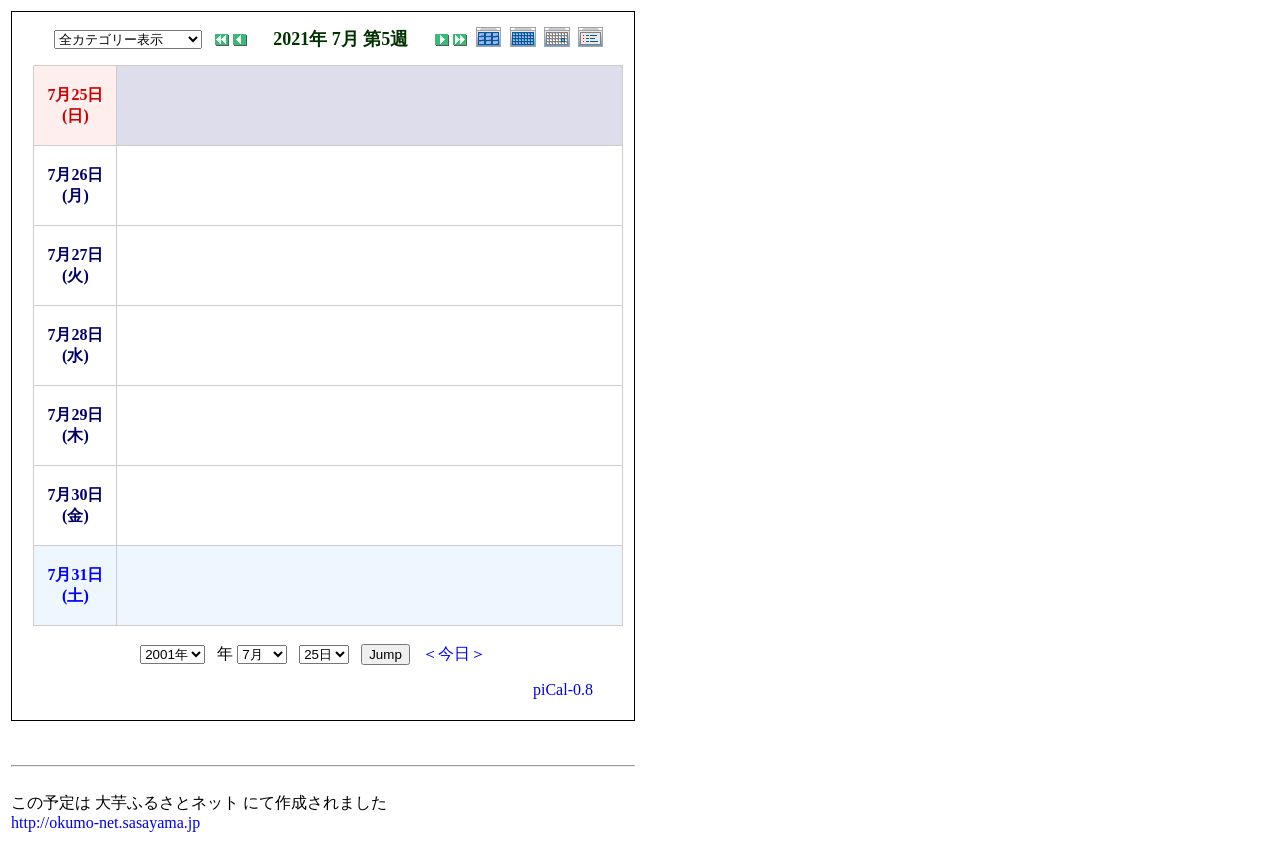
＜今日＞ (454, 653)
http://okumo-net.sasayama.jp (105, 822)
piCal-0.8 (563, 689)
